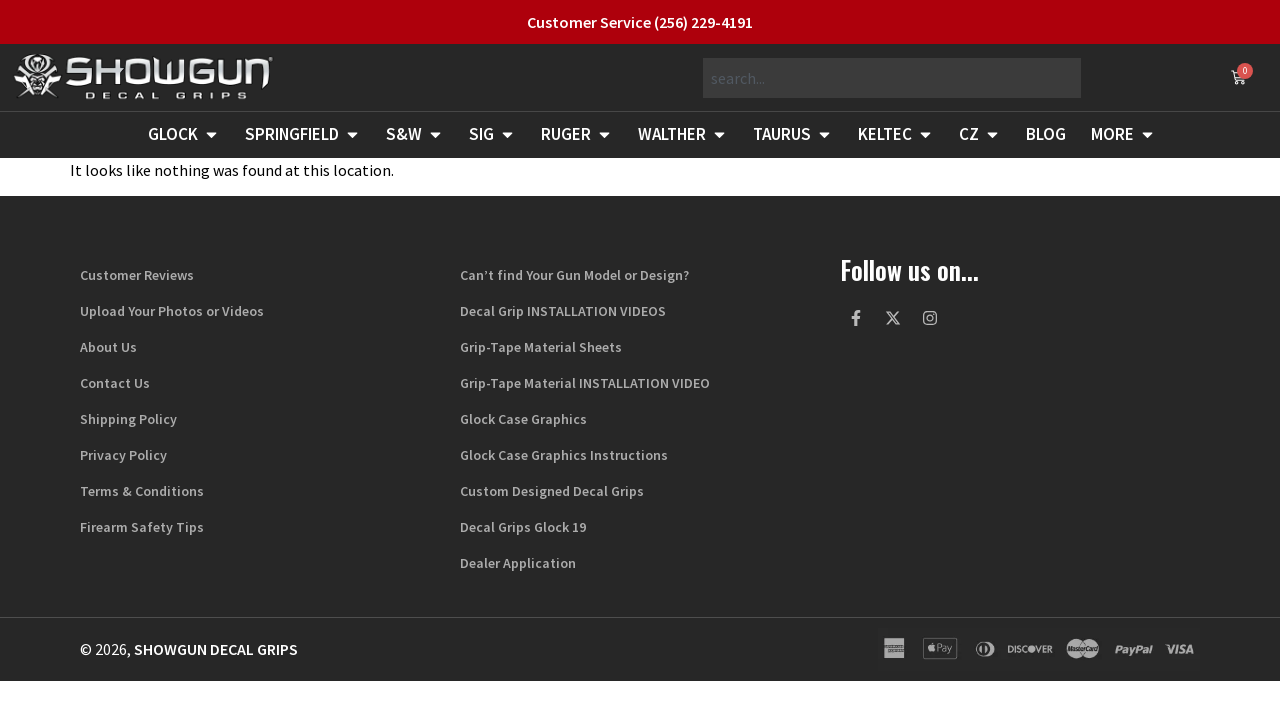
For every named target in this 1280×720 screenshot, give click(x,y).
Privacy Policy (123, 455)
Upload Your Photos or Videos (172, 311)
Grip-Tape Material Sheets (541, 347)
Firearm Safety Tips (142, 527)
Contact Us (115, 383)
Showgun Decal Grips (216, 649)
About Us (108, 347)
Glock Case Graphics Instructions (564, 455)
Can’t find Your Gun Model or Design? (574, 275)
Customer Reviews (137, 275)
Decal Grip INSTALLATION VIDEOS (563, 311)
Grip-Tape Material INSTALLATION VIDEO (585, 383)
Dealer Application (518, 563)
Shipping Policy (128, 419)
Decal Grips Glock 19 (523, 527)
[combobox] (892, 78)
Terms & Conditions (142, 491)
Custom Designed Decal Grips (552, 491)
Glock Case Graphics (523, 419)
